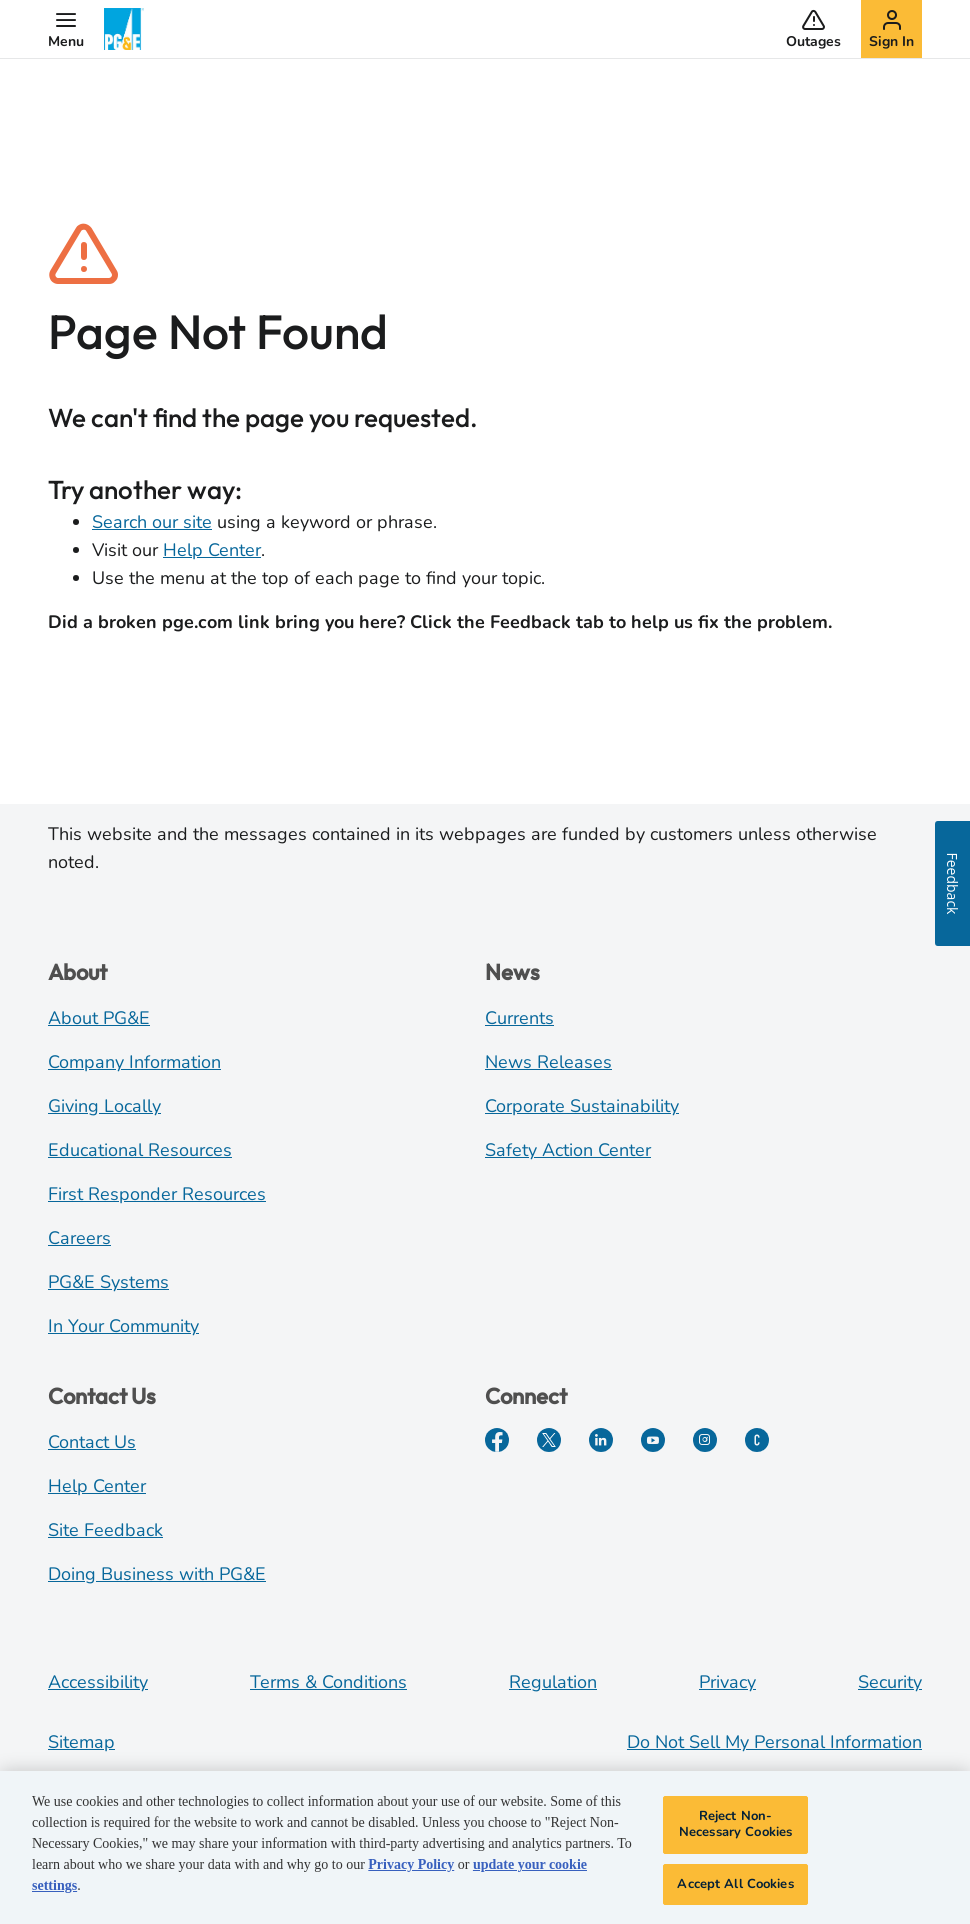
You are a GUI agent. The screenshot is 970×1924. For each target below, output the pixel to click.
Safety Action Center (568, 1150)
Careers (79, 1238)
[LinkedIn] (601, 1440)
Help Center (212, 550)
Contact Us (92, 1442)
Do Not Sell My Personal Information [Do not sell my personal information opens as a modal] (774, 1742)
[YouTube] (653, 1440)
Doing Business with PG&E (157, 1574)
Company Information (134, 1062)
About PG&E (99, 1018)
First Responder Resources (157, 1194)
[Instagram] (705, 1440)
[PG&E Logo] (124, 29)
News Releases (548, 1062)
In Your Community (123, 1326)
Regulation (553, 1682)
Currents (519, 1018)
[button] (66, 29)
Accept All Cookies (735, 1893)
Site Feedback (105, 1530)
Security (890, 1682)
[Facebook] (497, 1440)
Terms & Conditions (328, 1682)
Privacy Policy (411, 1874)
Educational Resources (140, 1150)
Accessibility (98, 1682)
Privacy (727, 1682)
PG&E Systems (108, 1282)
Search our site (152, 522)
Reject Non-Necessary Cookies (735, 1834)
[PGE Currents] (757, 1440)
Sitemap (81, 1742)
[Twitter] (549, 1440)
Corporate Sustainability (582, 1106)
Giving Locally (104, 1106)
